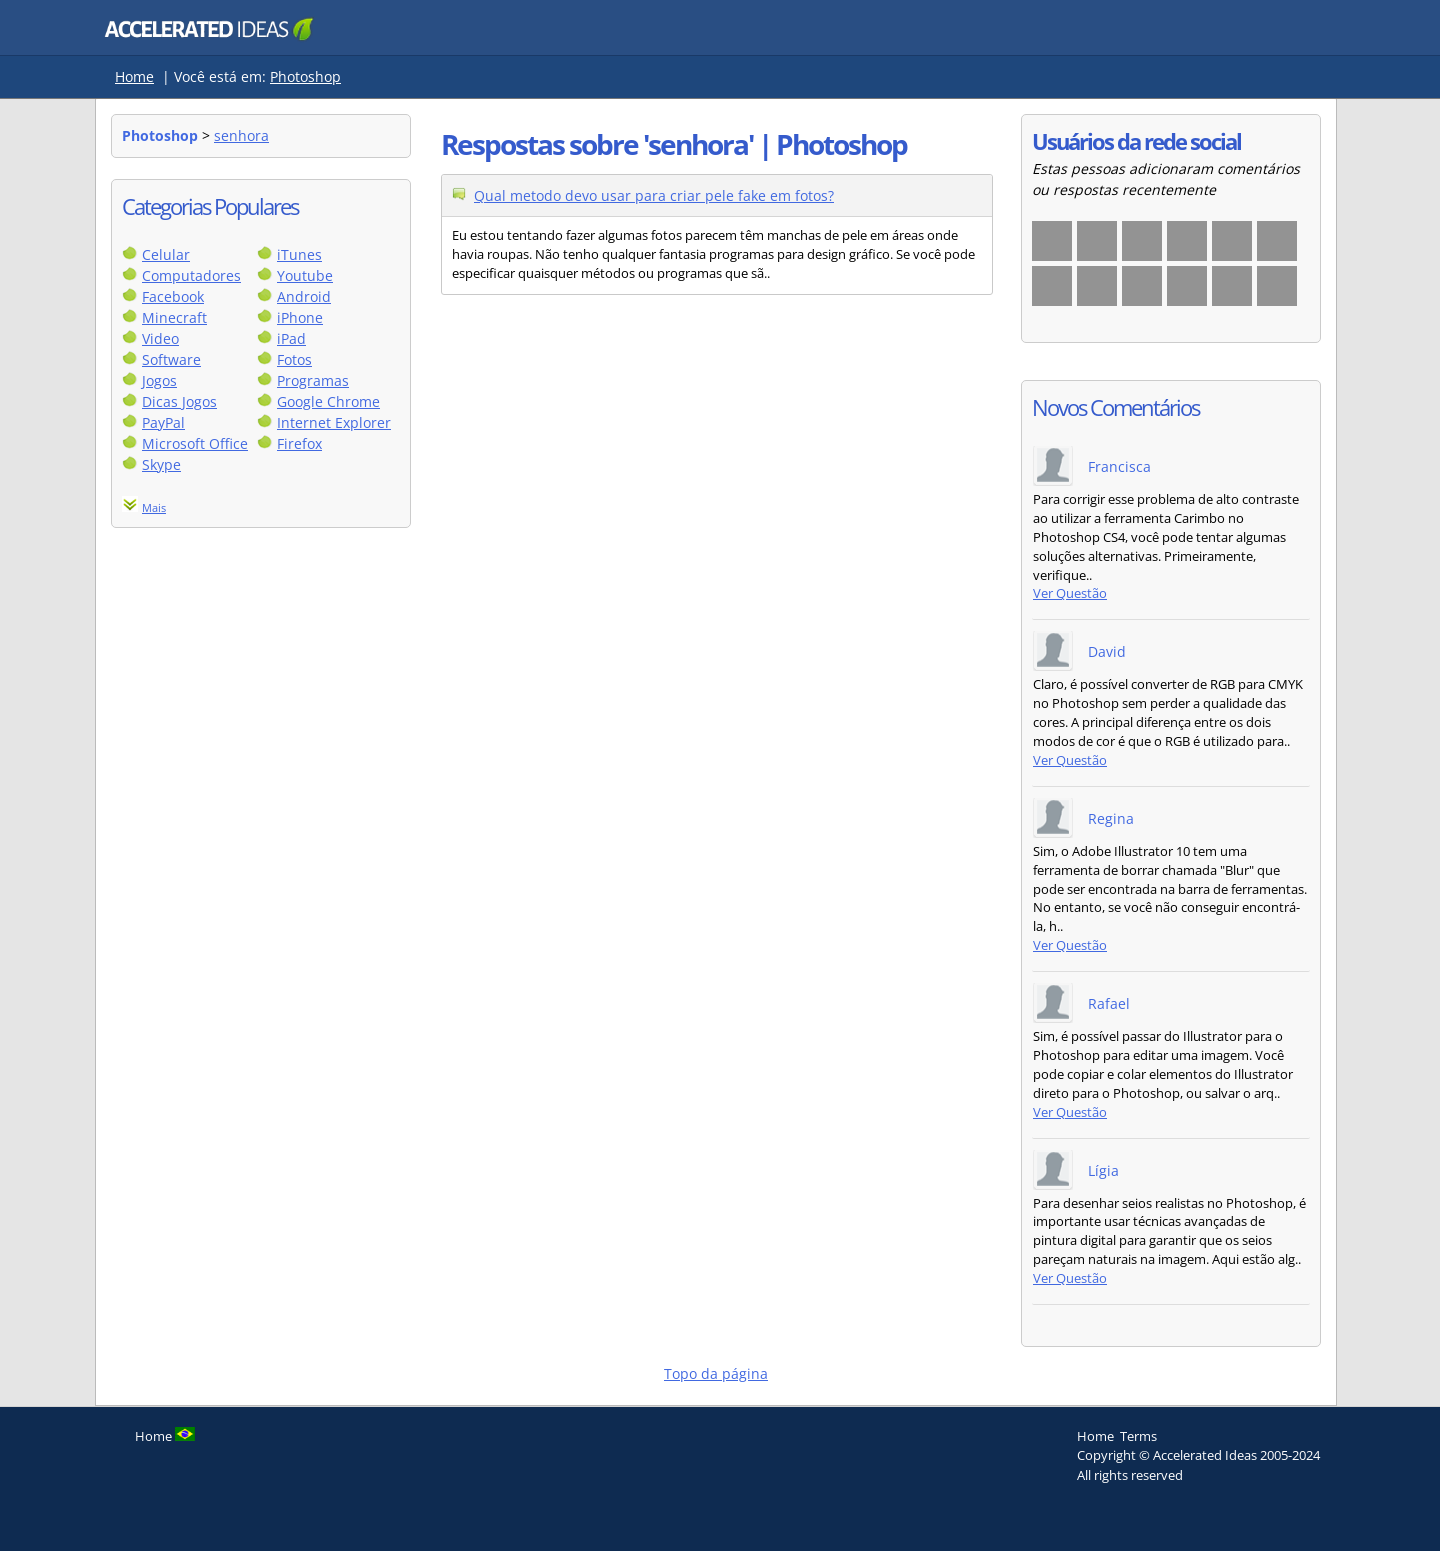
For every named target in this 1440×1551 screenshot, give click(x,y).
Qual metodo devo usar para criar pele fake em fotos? (654, 195)
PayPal (163, 422)
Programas (313, 380)
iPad (291, 338)
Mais (154, 507)
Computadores (191, 275)
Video (160, 338)
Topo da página (716, 1373)
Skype (161, 464)
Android (304, 296)
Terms (1138, 1436)
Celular (166, 254)
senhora (241, 135)
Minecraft (174, 317)
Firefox (299, 443)
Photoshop (305, 76)
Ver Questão (1070, 593)
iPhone (300, 317)
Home (134, 76)
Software (171, 359)
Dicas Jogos (179, 401)
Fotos (294, 359)
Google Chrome (328, 401)
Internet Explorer (334, 422)
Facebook (173, 296)
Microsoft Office (195, 443)
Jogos (159, 380)
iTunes (299, 254)
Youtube (305, 275)
